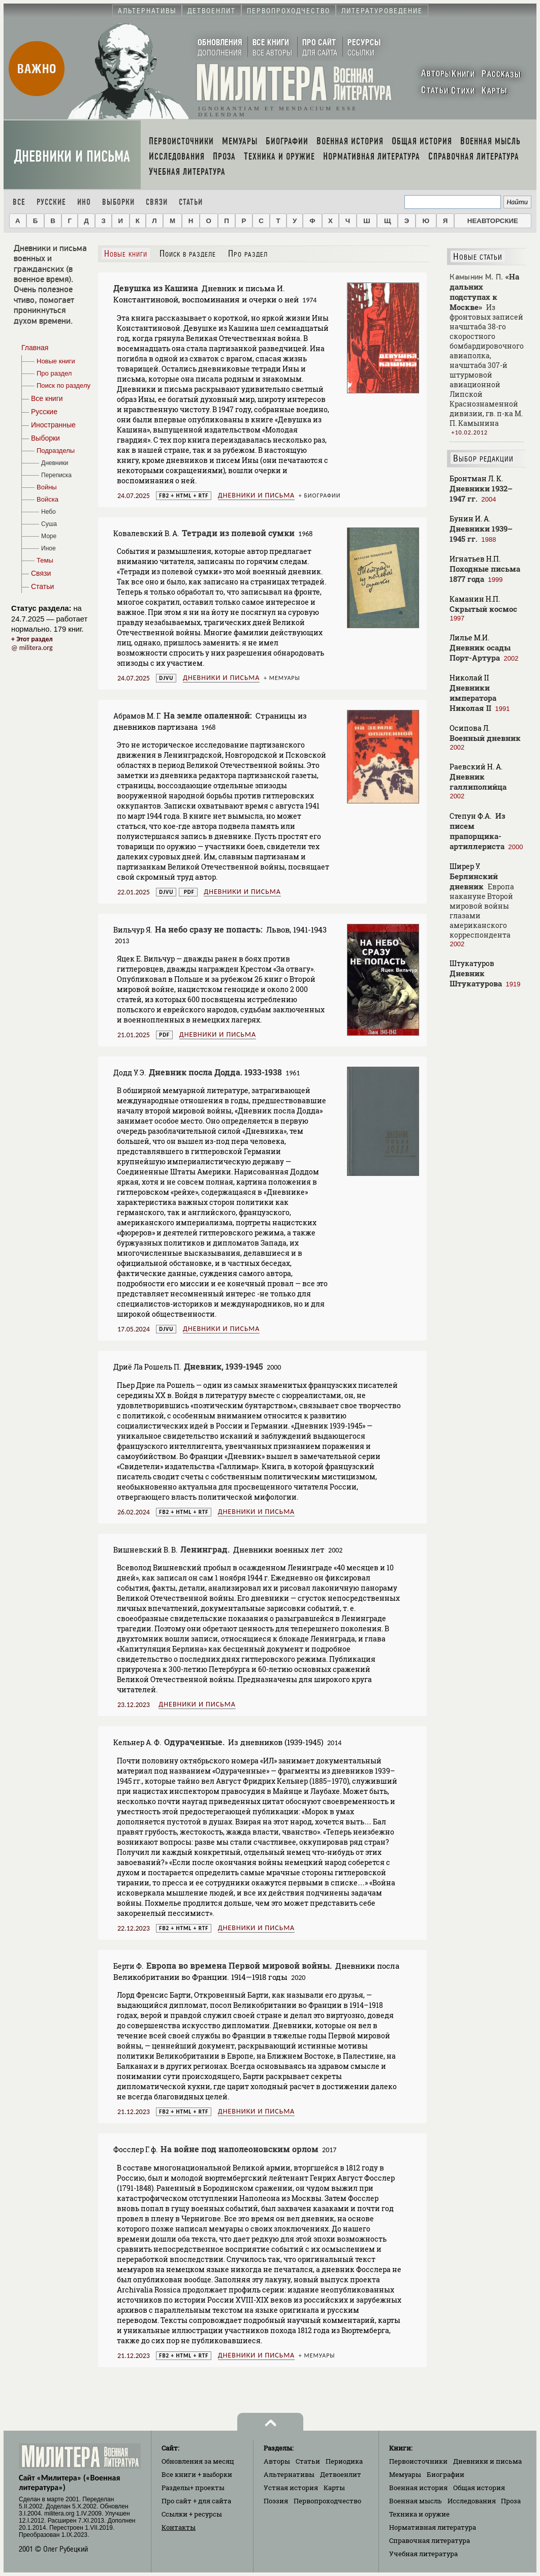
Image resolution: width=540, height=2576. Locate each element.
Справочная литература (429, 2540)
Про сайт (196, 2500)
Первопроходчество (327, 2500)
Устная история (291, 2487)
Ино (84, 202)
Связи (157, 202)
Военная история (418, 2487)
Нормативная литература (432, 2527)
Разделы (193, 2487)
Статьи (191, 202)
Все (19, 202)
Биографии (322, 495)
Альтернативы (289, 2474)
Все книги (197, 2474)
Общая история (479, 2487)
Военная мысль (415, 2500)
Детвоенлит (340, 2474)
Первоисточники (418, 2461)
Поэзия (276, 2500)
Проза (511, 2500)
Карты (334, 2487)
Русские (51, 202)
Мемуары (284, 677)
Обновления (198, 2461)
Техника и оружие (419, 2514)
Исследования (472, 2500)
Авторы (277, 2461)
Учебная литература (423, 2553)
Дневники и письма (72, 156)
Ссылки (192, 2514)
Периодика (344, 2461)
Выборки (118, 202)
